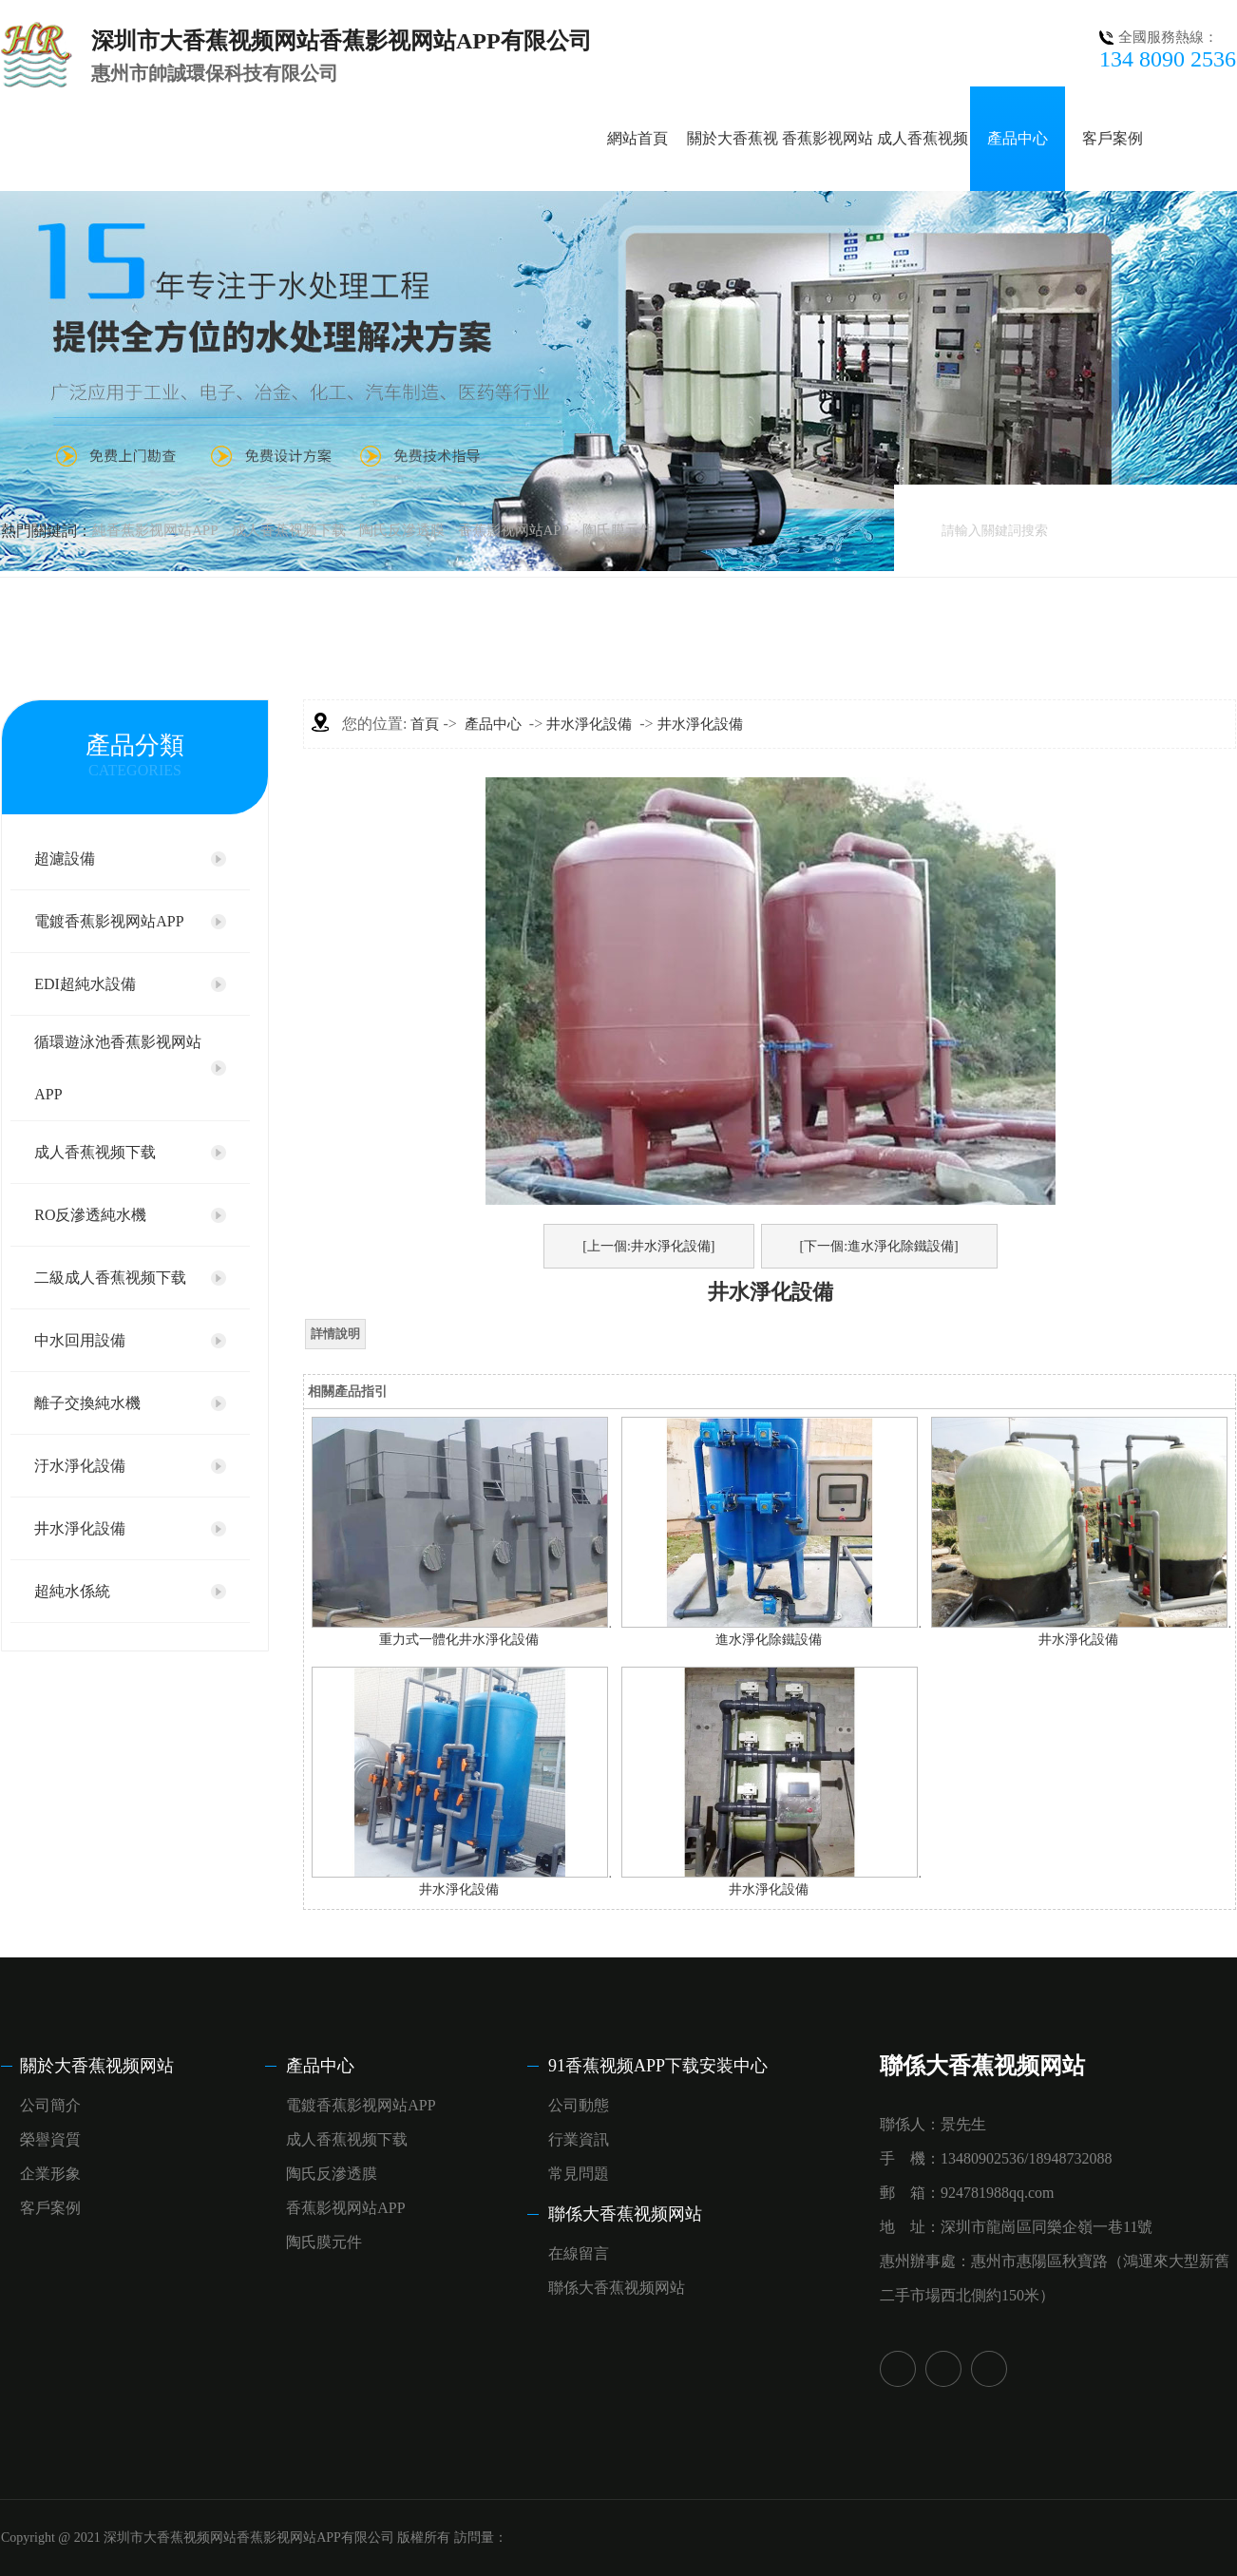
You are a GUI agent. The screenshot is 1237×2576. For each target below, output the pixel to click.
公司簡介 (50, 2105)
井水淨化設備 (79, 1528)
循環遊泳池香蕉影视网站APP (117, 1068)
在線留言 (578, 2253)
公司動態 (578, 2105)
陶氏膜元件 (618, 530)
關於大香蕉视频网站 (97, 2065)
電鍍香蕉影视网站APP (108, 921)
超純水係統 (72, 1591)
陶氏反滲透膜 (402, 530)
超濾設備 (64, 858)
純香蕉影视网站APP (155, 530)
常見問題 (578, 2174)
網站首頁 (637, 138)
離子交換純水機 (87, 1403)
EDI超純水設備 (85, 984)
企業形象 (50, 2174)
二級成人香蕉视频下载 (110, 1277)
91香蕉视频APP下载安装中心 (658, 2065)
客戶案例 (1112, 138)
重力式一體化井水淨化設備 (459, 1639)
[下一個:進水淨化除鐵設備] (879, 1246)
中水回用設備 (79, 1340)
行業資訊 (578, 2139)
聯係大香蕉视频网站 (625, 2213)
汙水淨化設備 (79, 1466)
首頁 (424, 724)
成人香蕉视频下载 (289, 530)
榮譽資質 (50, 2139)
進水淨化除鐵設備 (768, 1639)
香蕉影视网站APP (514, 530)
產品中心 (1017, 138)
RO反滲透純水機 (90, 1215)
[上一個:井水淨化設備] (648, 1246)
